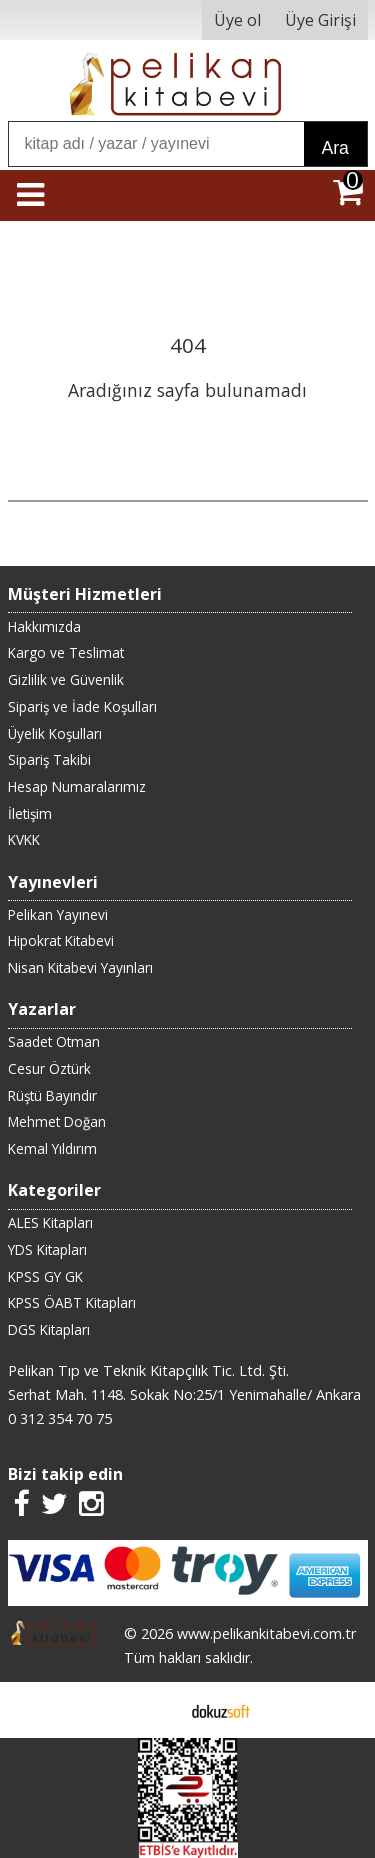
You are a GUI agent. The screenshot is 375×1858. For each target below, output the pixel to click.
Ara (335, 148)
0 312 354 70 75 (60, 1418)
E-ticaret (155, 1710)
